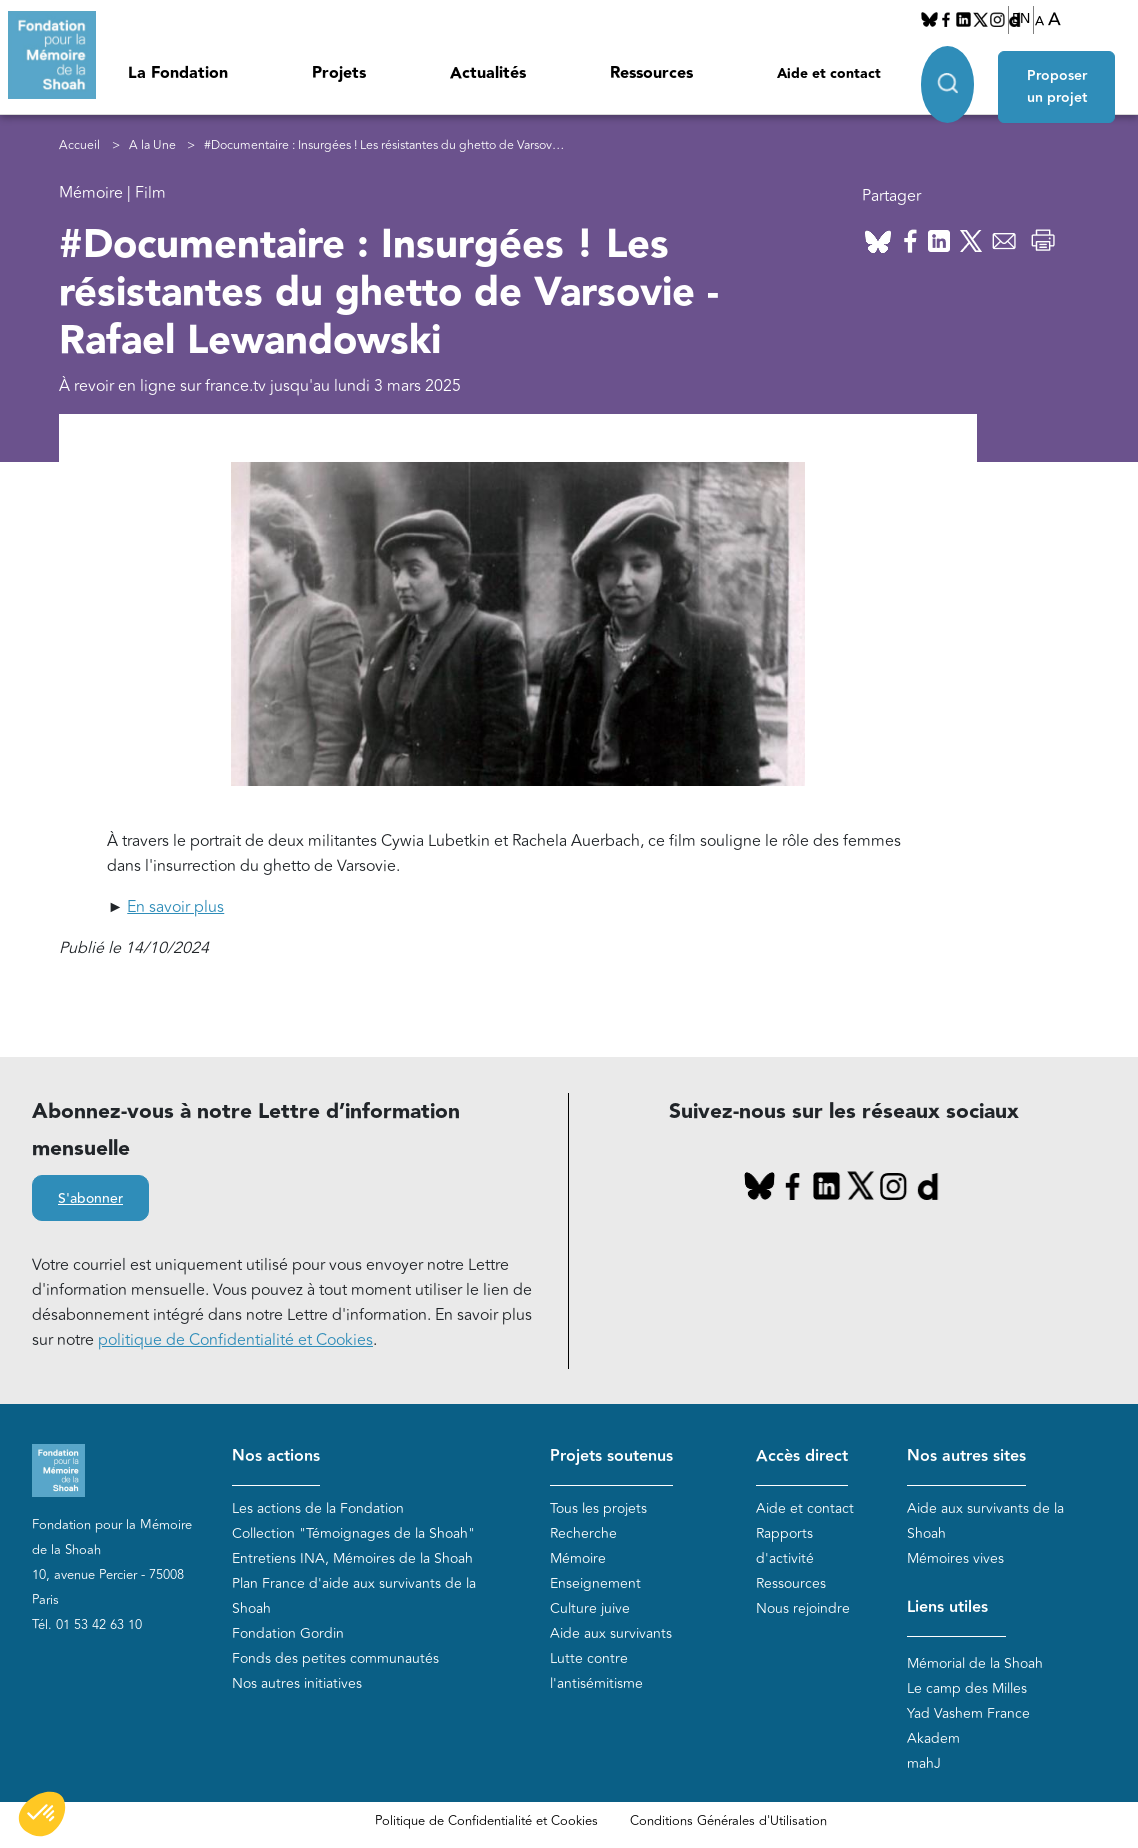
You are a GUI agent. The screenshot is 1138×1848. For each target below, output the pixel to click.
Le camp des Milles (967, 1688)
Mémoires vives (955, 1558)
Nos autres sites (966, 1456)
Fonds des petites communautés (335, 1658)
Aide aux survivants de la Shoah (985, 1521)
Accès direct (802, 1456)
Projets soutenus (611, 1456)
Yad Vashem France (968, 1713)
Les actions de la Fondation (318, 1508)
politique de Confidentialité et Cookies (235, 1340)
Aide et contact (829, 74)
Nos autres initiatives (297, 1683)
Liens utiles (947, 1607)
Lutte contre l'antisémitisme (596, 1671)
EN (1021, 19)
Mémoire (578, 1558)
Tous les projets (598, 1508)
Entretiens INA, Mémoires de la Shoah (352, 1558)
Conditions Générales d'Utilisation (728, 1821)
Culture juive (590, 1608)
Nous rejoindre (803, 1608)
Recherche (583, 1533)
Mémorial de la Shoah (975, 1663)
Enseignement (595, 1583)
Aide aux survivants (611, 1633)
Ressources (651, 73)
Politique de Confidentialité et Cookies (486, 1821)
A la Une (152, 145)
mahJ (924, 1763)
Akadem (933, 1738)
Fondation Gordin (288, 1633)
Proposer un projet (1060, 82)
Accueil (79, 145)
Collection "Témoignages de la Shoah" (353, 1533)
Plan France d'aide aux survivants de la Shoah (354, 1596)
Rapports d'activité (785, 1546)
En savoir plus (175, 907)
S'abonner (90, 1199)
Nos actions (276, 1456)
